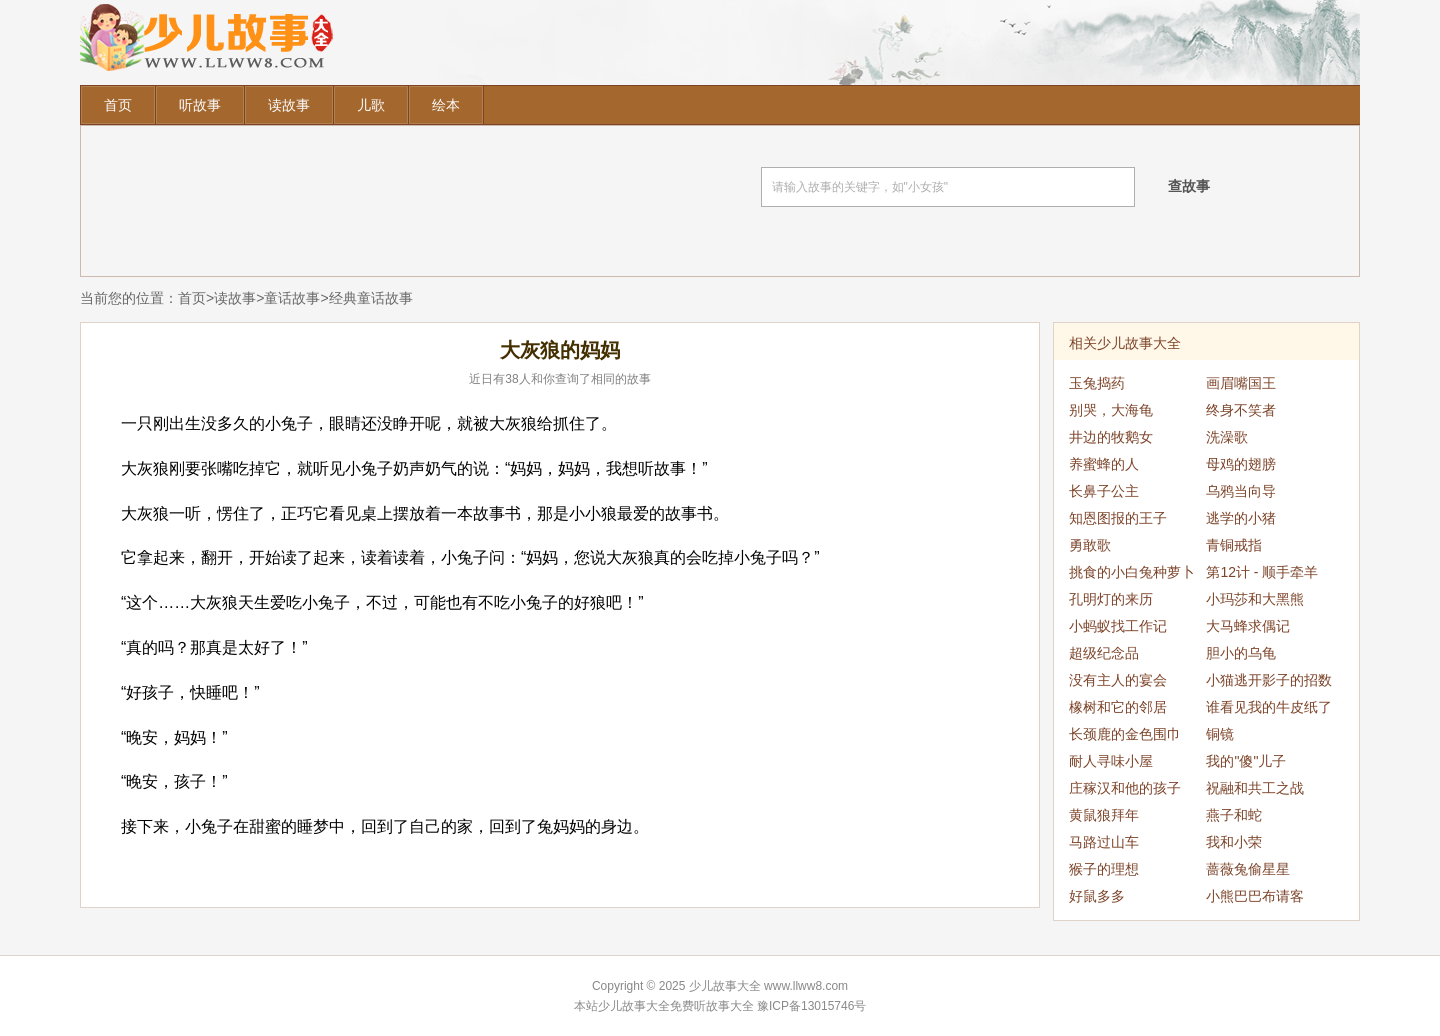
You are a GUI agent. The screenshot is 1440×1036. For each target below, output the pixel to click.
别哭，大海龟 (1111, 410)
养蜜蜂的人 (1104, 464)
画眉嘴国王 (1241, 383)
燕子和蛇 (1234, 815)
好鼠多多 (1097, 896)
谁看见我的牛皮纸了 (1269, 707)
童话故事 (292, 298)
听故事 (200, 105)
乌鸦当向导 (1241, 491)
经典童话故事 (371, 298)
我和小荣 (1234, 842)
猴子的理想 (1104, 869)
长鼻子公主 (1104, 491)
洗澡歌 (1227, 437)
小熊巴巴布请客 (1255, 896)
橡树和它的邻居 (1118, 707)
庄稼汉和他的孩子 (1125, 788)
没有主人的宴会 (1118, 680)
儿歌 (371, 105)
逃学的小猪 (1241, 518)
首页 (118, 105)
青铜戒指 (1234, 545)
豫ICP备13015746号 (811, 1006)
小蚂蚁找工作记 (1118, 626)
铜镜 (1220, 734)
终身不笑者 (1241, 410)
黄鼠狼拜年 (1104, 815)
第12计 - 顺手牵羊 (1262, 572)
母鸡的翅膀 (1241, 464)
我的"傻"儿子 (1246, 761)
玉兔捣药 (1097, 383)
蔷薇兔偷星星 (1248, 869)
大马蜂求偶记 (1248, 626)
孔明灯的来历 (1111, 599)
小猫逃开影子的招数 (1269, 680)
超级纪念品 (1104, 653)
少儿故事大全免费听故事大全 (676, 1006)
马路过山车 (1104, 842)
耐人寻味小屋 (1111, 761)
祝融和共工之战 (1255, 788)
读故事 (289, 105)
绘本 (446, 105)
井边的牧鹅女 (1111, 437)
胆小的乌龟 (1241, 653)
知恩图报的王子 (1118, 518)
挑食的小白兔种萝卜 (1132, 572)
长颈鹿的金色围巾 (1125, 734)
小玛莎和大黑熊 (1255, 599)
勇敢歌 (1090, 545)
